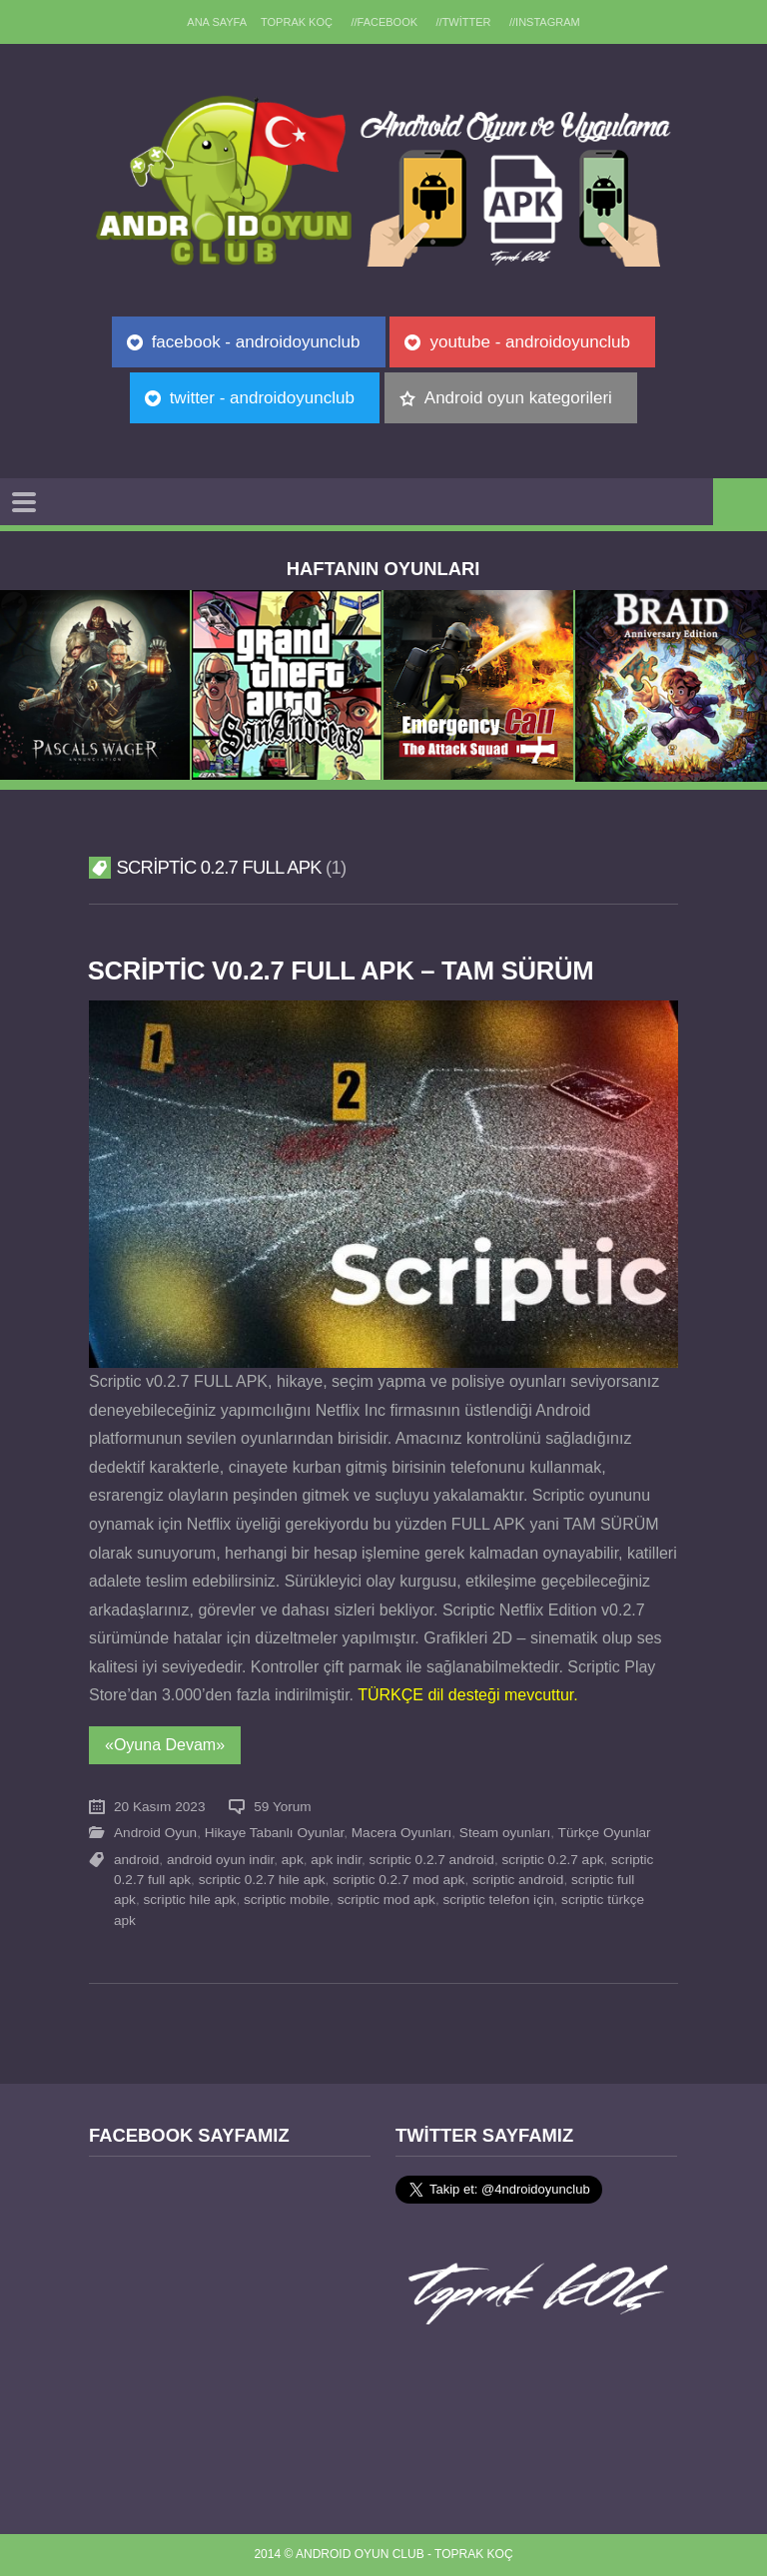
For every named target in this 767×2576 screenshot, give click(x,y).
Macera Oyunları (401, 1832)
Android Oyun (155, 1832)
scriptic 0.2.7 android (432, 1859)
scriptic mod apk (386, 1899)
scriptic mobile (287, 1899)
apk (293, 1859)
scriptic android (517, 1879)
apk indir (336, 1859)
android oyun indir (220, 1859)
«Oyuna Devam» (165, 1744)
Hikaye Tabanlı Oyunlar (275, 1832)
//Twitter (463, 22)
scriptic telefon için (497, 1899)
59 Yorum (282, 1806)
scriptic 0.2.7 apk (553, 1859)
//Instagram (544, 22)
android (136, 1859)
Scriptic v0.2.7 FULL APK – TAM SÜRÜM (341, 970)
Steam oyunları (504, 1832)
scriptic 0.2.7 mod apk (398, 1879)
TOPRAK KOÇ (297, 22)
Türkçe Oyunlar (604, 1832)
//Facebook (384, 22)
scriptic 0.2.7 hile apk (262, 1879)
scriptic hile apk (189, 1899)
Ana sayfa (217, 22)
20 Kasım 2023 (159, 1806)
